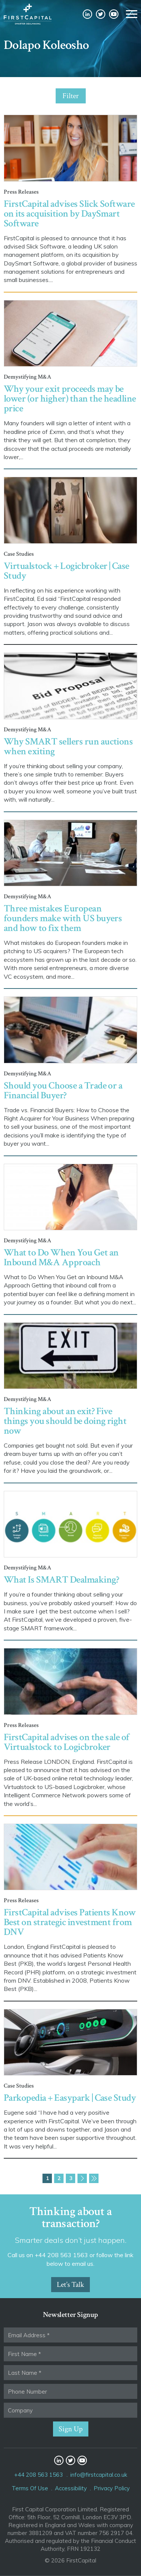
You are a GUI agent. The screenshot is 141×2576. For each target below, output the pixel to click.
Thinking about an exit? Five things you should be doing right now (65, 1421)
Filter (70, 96)
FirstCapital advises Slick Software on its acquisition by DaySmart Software (69, 213)
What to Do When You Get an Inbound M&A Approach (61, 1257)
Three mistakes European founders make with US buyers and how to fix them (63, 918)
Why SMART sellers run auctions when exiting (68, 746)
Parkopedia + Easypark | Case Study (70, 2097)
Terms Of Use (30, 2488)
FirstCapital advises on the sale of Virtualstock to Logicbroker (66, 1742)
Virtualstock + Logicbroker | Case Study (66, 570)
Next (82, 2178)
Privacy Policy (112, 2488)
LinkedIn (87, 14)
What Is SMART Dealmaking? (61, 1579)
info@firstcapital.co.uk (98, 2474)
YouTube (113, 14)
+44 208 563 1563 (38, 2474)
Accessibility (71, 2488)
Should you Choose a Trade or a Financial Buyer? (63, 1090)
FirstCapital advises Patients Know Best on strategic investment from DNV (70, 1922)
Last (94, 2178)
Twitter (100, 14)
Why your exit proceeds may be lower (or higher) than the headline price (70, 398)
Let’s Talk (70, 2284)
